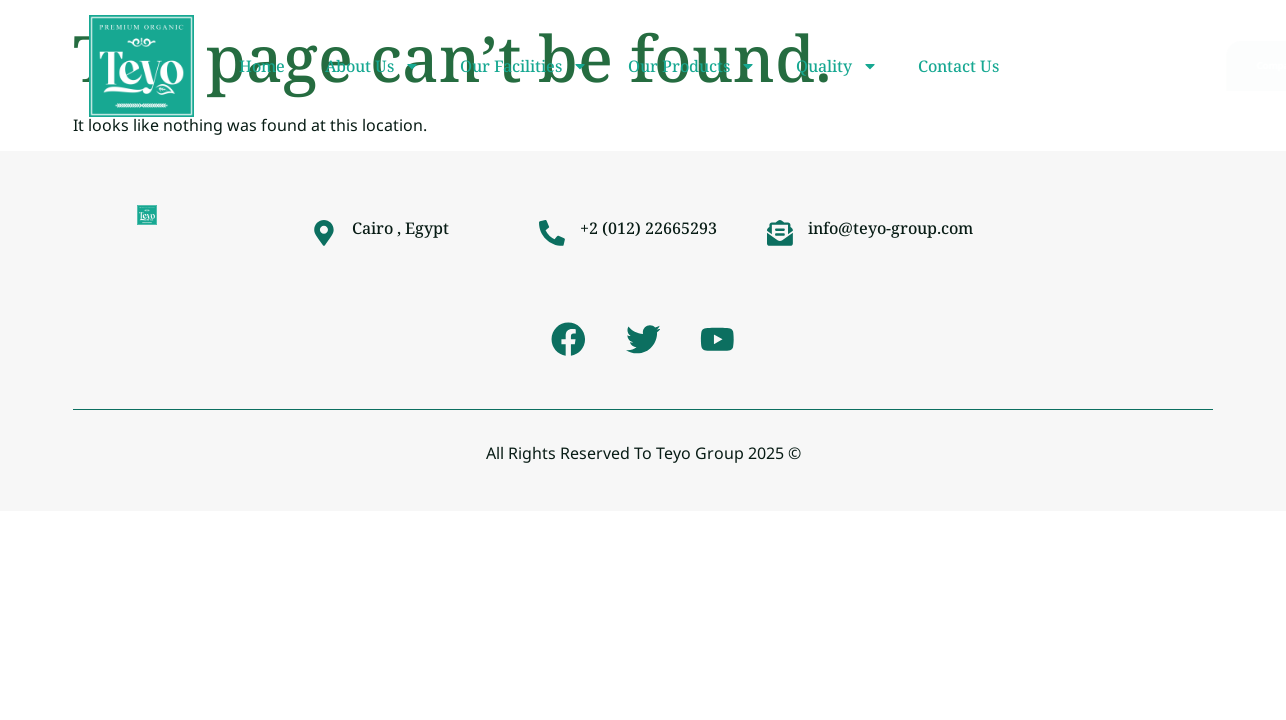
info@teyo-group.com (890, 228)
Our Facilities (524, 66)
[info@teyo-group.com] (780, 233)
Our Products (692, 66)
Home (262, 66)
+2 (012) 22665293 (648, 228)
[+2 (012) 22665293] (552, 233)
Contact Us (958, 66)
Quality (837, 66)
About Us (372, 66)
